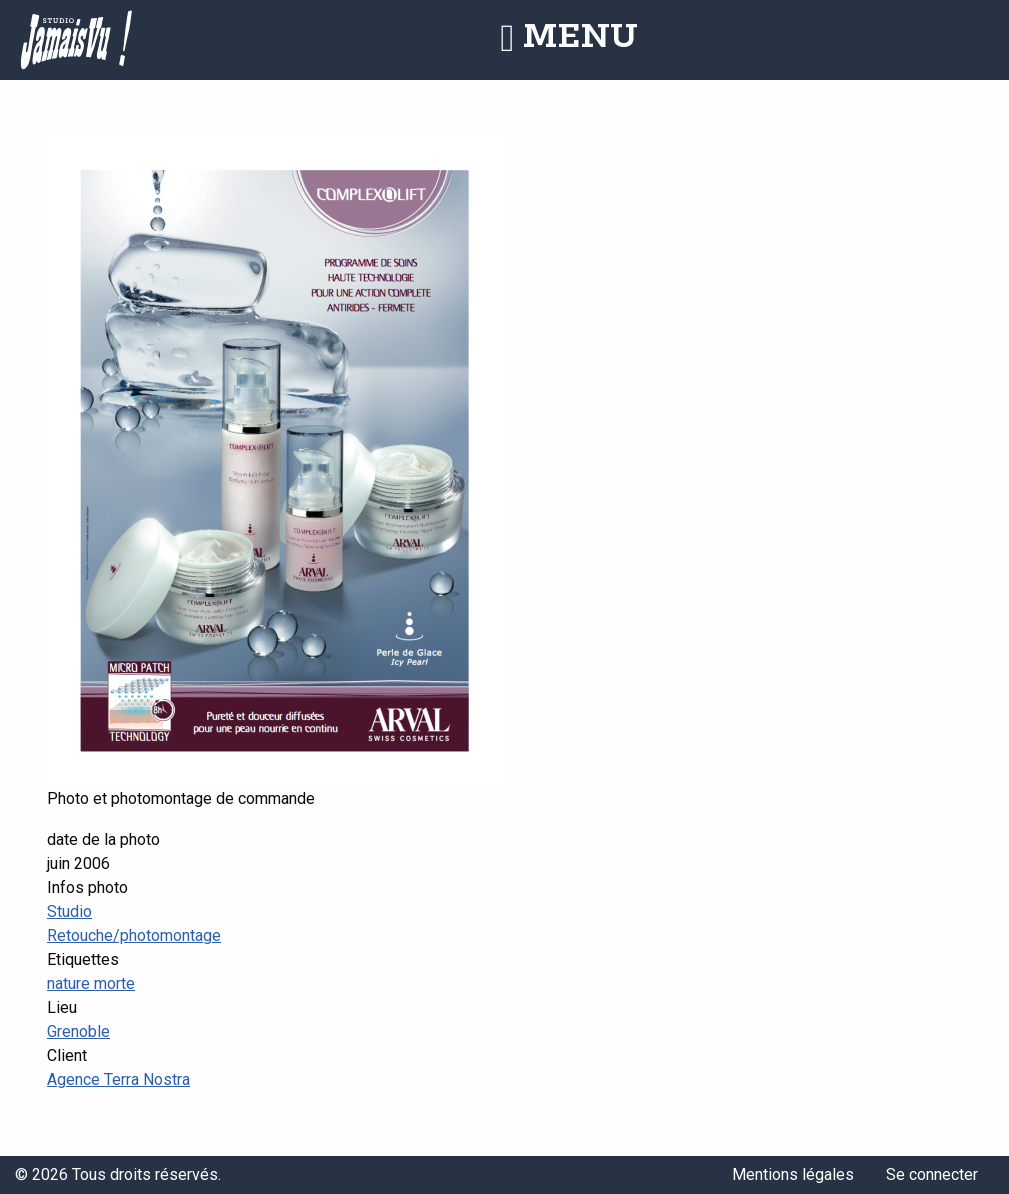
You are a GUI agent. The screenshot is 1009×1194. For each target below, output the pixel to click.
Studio (69, 911)
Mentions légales (793, 1174)
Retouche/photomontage (134, 935)
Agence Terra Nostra (118, 1079)
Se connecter (932, 1174)
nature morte (91, 983)
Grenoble (78, 1031)
